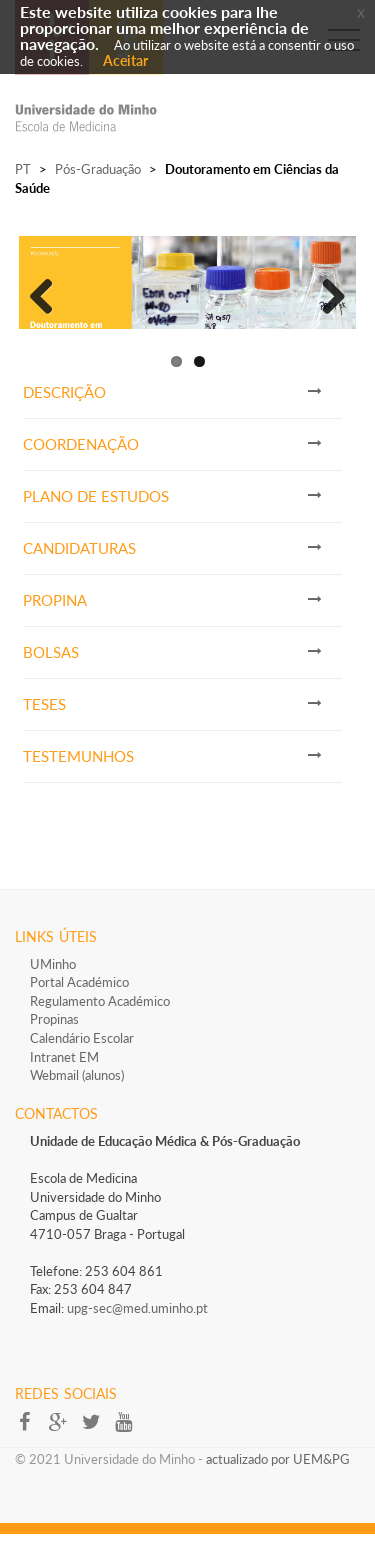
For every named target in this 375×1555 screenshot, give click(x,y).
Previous (49, 302)
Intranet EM (64, 1077)
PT (23, 169)
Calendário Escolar (82, 1058)
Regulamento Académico (100, 1021)
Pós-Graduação (98, 169)
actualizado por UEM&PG (278, 1479)
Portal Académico (79, 1002)
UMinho (53, 984)
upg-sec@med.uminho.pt (137, 1328)
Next (326, 302)
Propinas (54, 1039)
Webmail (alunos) (77, 1095)
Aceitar (125, 60)
